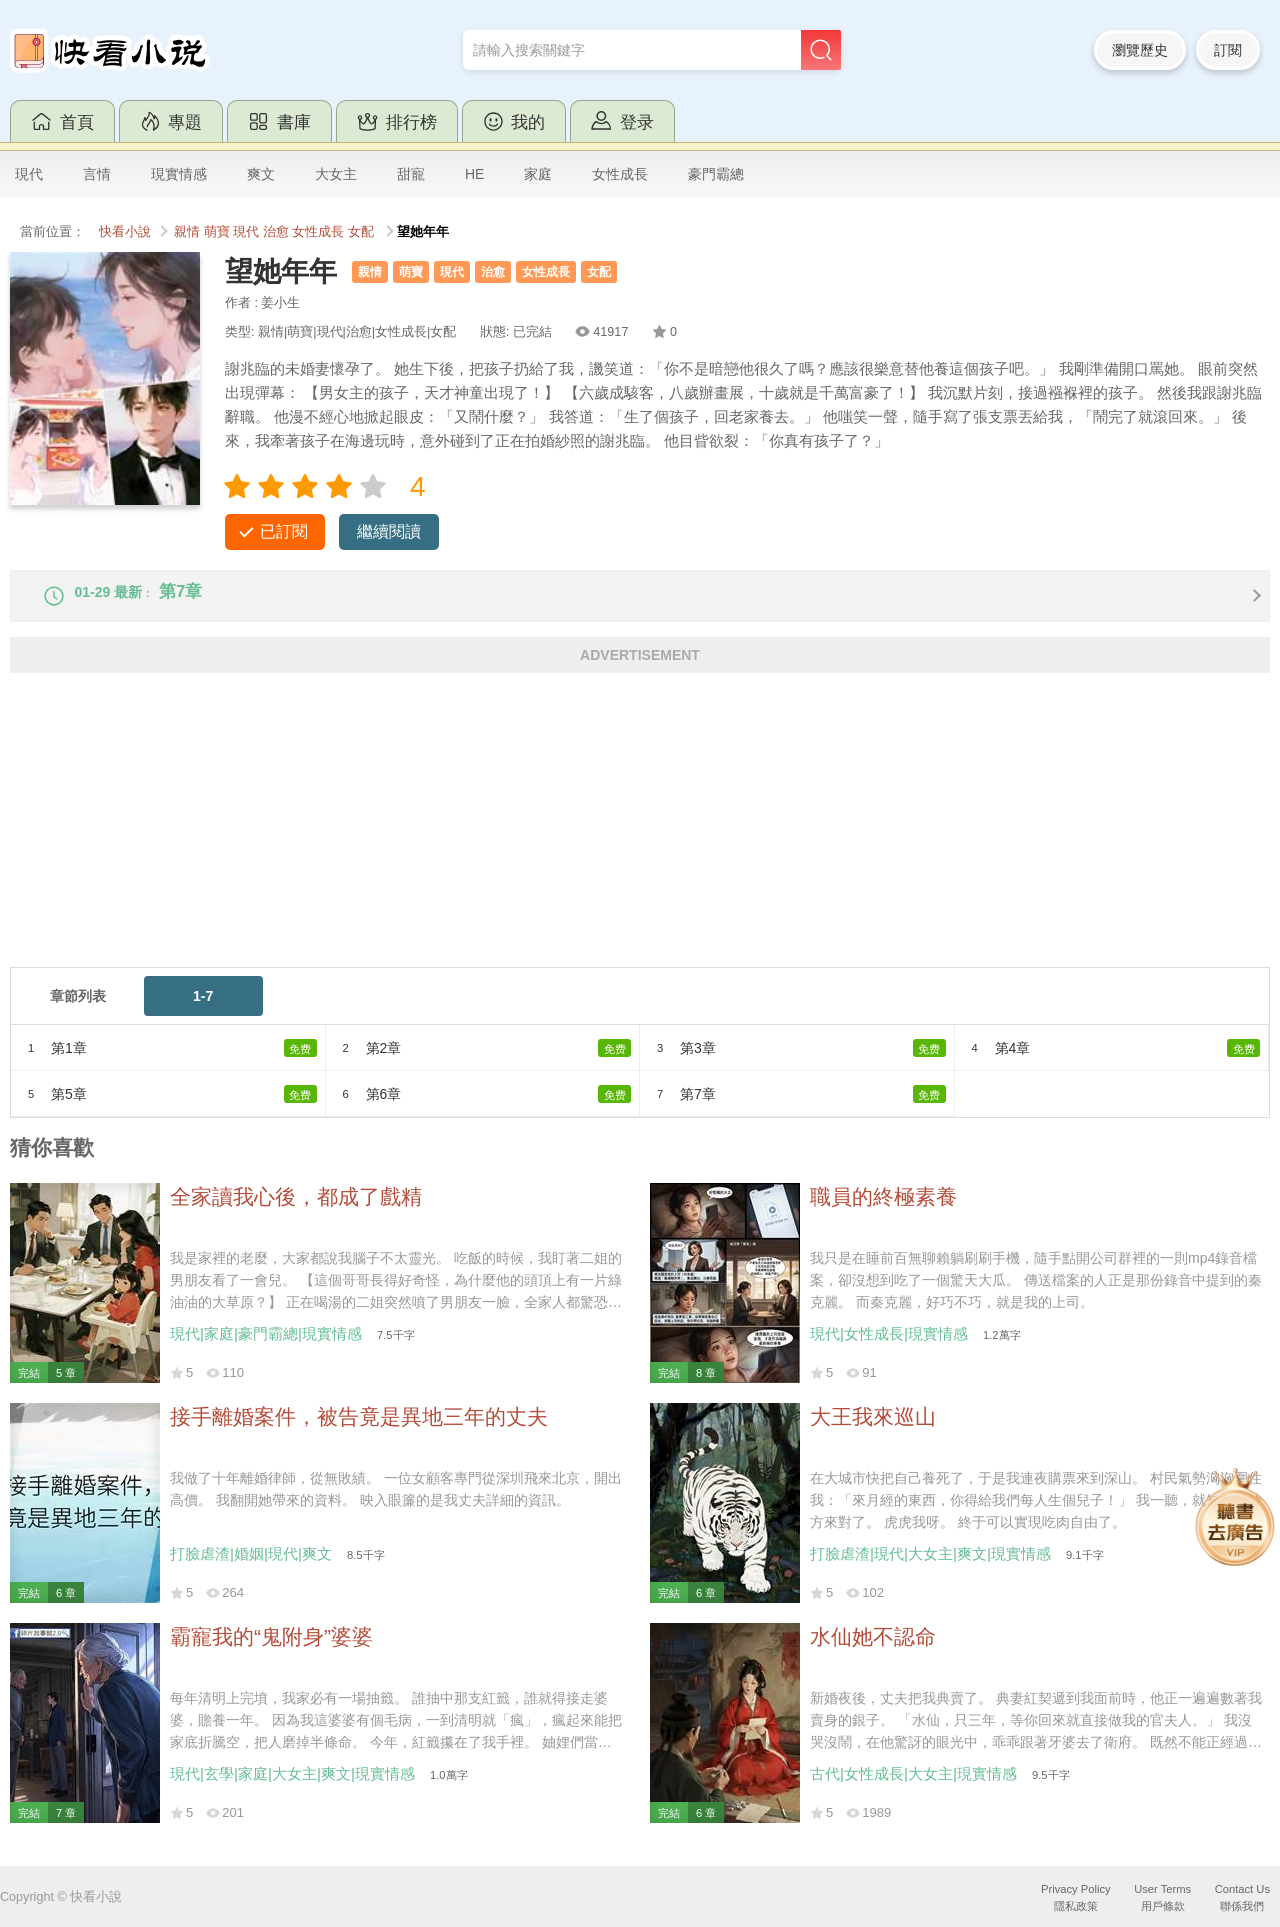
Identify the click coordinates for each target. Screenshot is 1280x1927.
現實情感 (179, 174)
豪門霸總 (716, 174)
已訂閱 (284, 531)
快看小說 (125, 232)
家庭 (538, 174)
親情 (187, 232)
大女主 (336, 174)
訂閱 (1228, 50)
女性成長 (620, 174)
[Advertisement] (610, 841)
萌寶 (217, 232)
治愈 (276, 232)
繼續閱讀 (389, 531)
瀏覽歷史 (1140, 50)
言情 (97, 174)
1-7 (203, 1010)
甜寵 (411, 174)
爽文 (261, 174)
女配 (361, 232)
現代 (29, 174)
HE (474, 174)
